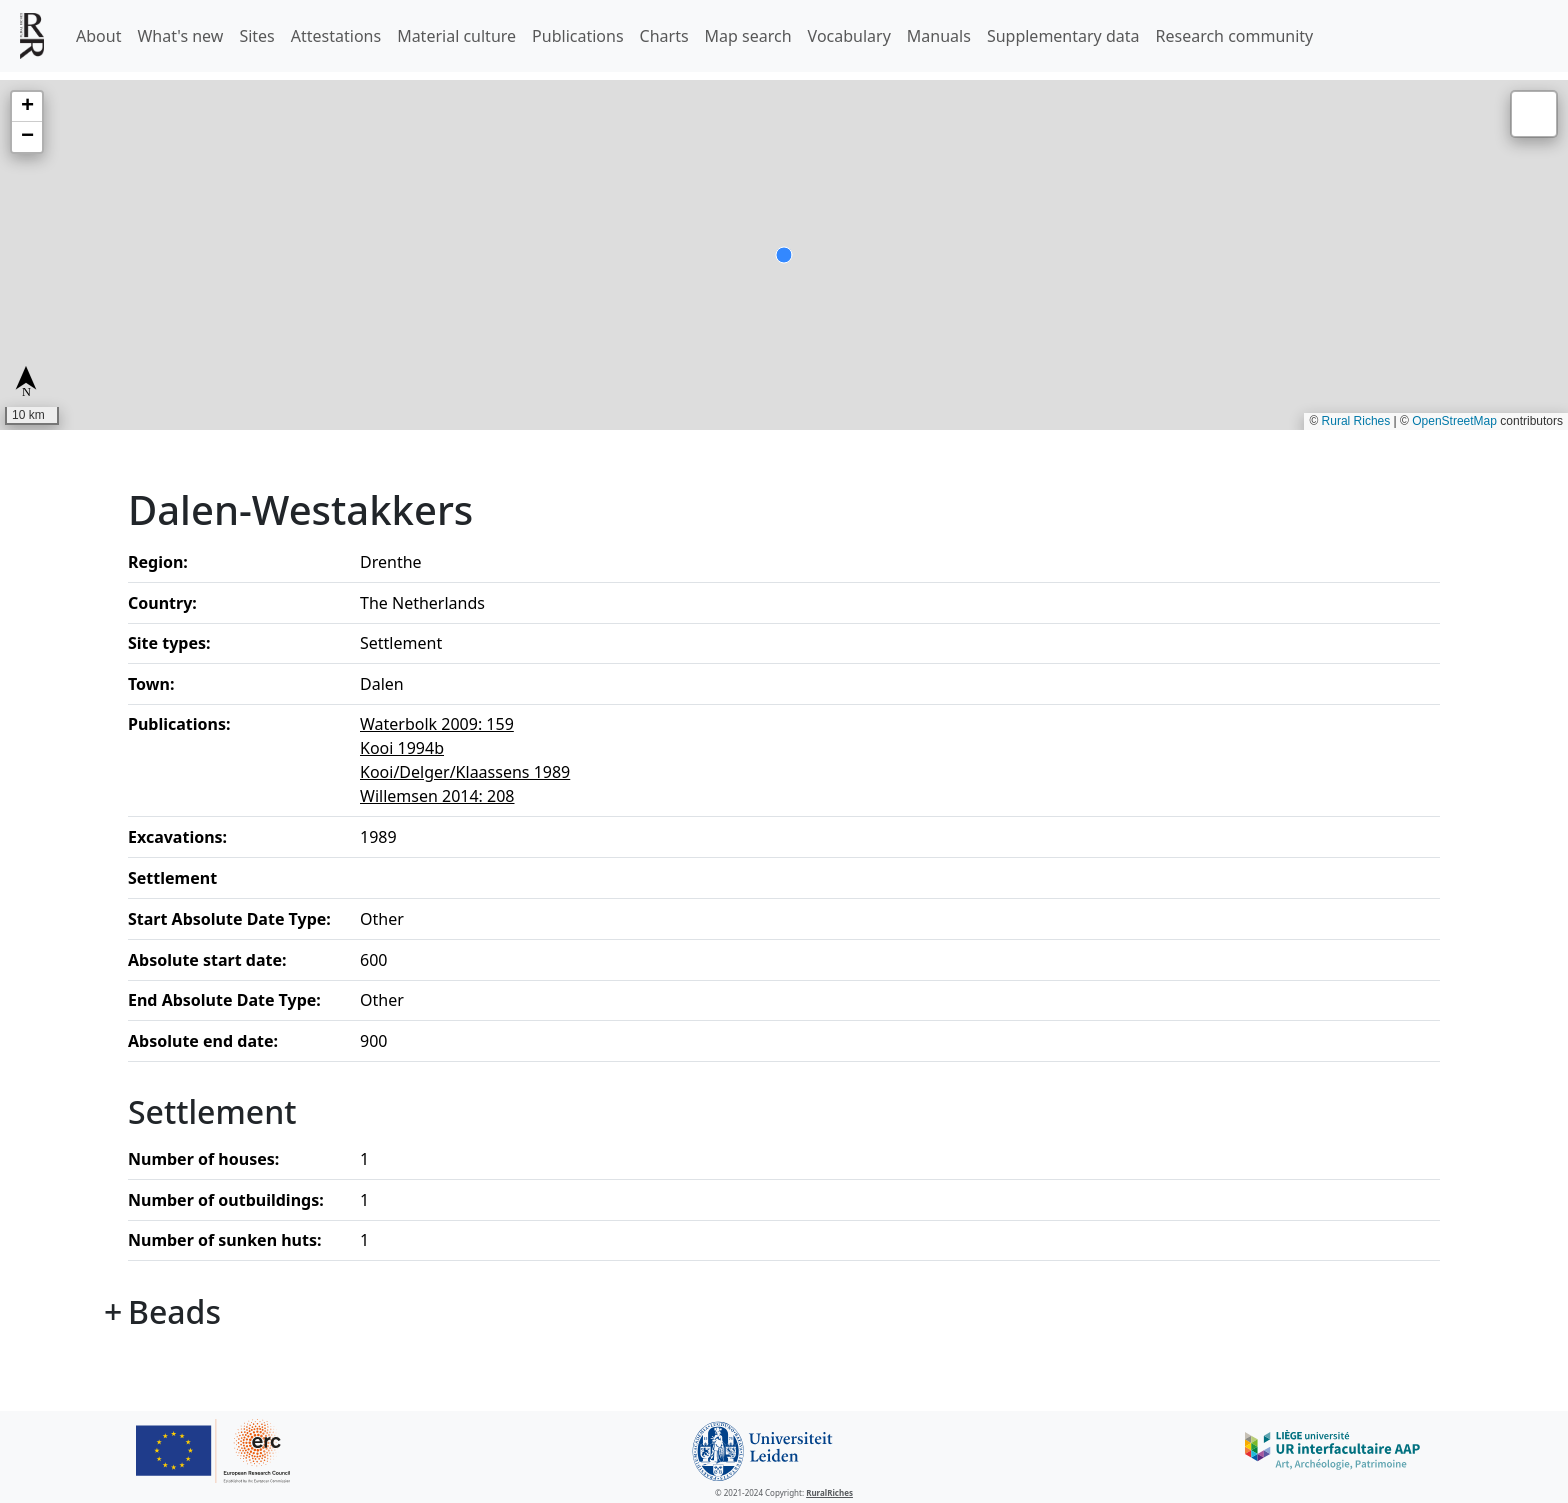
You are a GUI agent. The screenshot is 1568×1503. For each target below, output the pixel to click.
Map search (748, 36)
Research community (1235, 36)
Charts (664, 36)
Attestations (336, 36)
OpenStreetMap (1454, 421)
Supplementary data (1063, 36)
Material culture (456, 36)
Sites (256, 36)
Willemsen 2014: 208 (437, 796)
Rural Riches (1356, 421)
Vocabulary (849, 36)
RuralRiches (829, 1492)
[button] (27, 107)
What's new (180, 36)
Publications (577, 36)
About (98, 36)
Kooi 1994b (402, 748)
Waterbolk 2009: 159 (437, 724)
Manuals (939, 36)
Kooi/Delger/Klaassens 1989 (465, 772)
